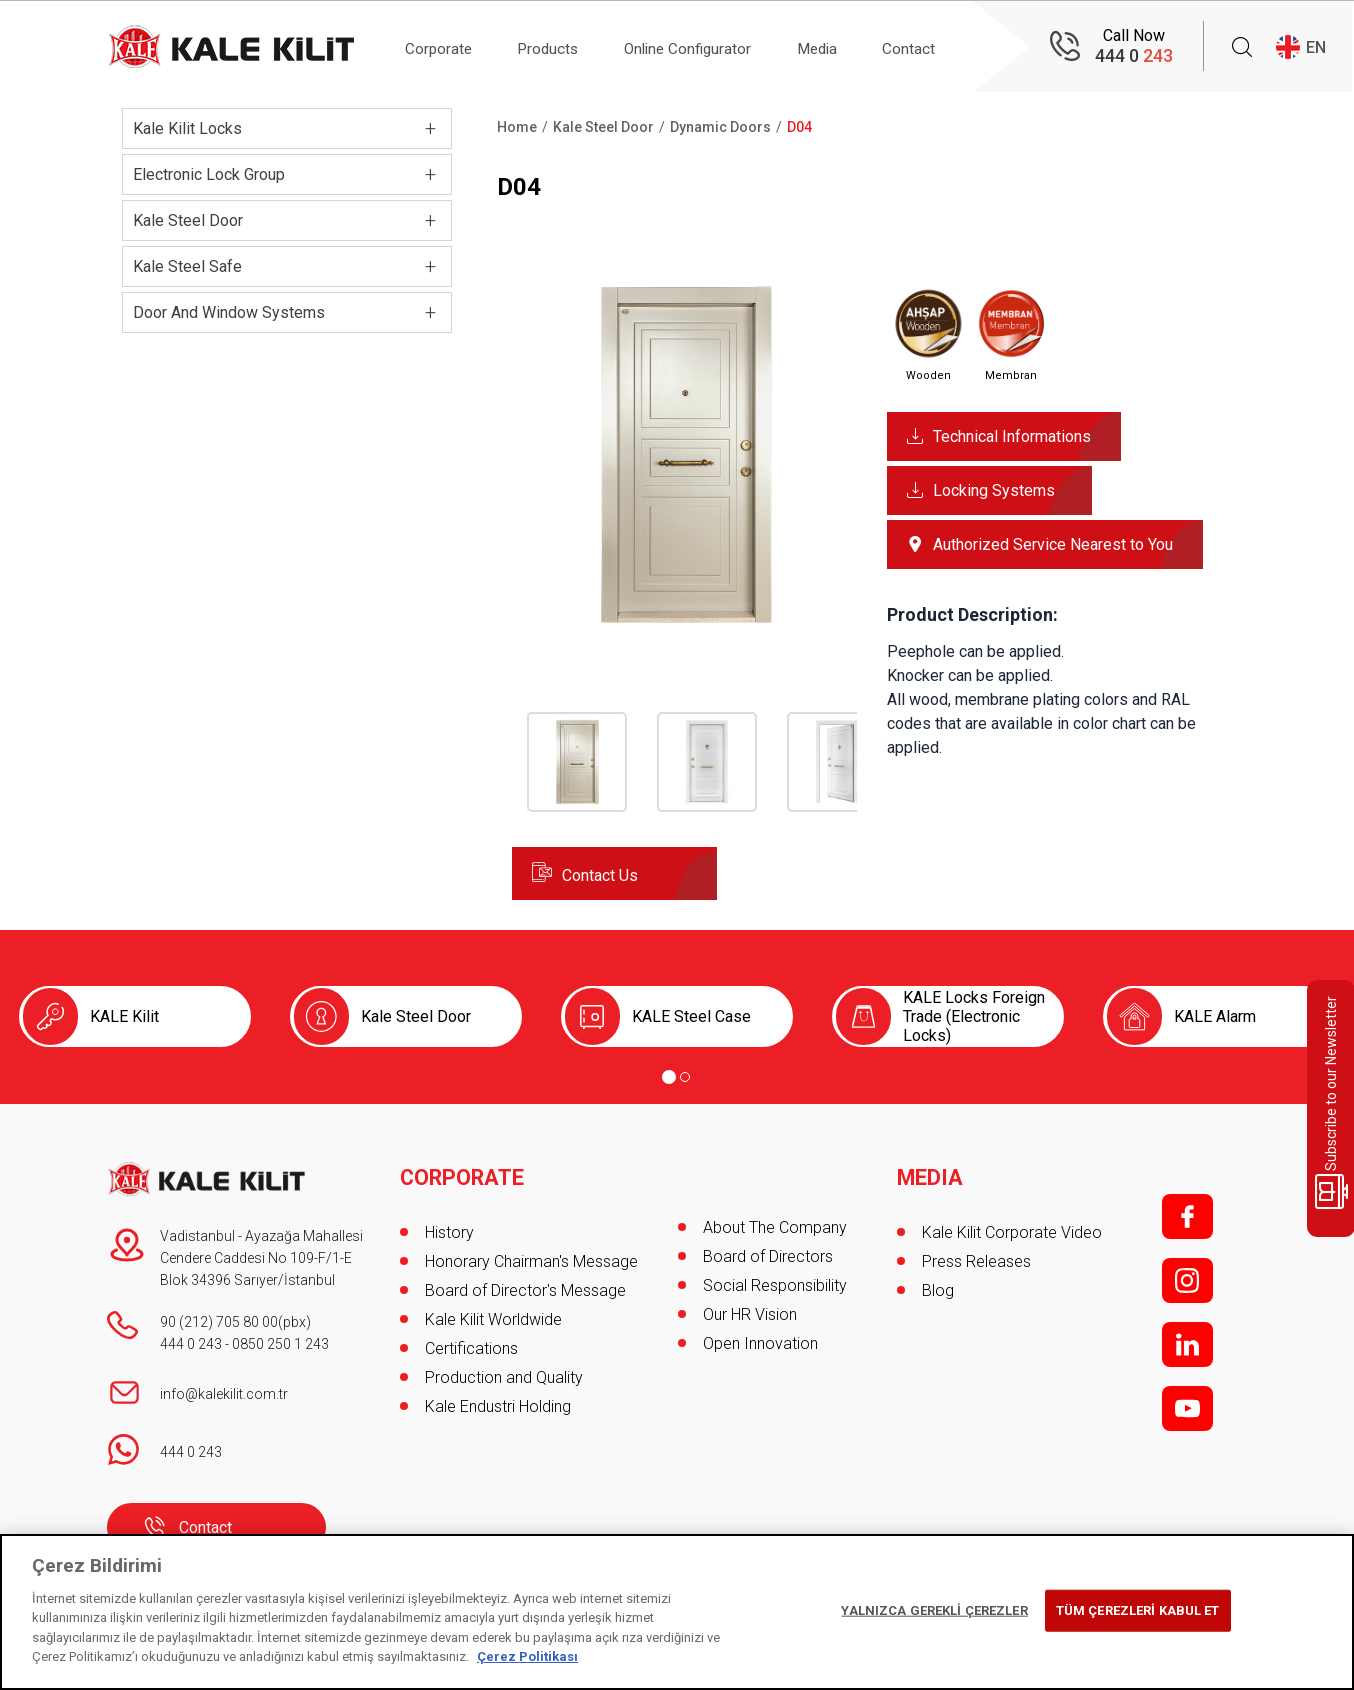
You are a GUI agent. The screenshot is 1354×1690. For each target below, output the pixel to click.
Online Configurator (706, 46)
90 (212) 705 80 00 (219, 1322)
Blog (938, 1285)
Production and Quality (504, 1372)
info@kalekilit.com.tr (224, 1394)
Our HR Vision (750, 1314)
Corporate (441, 46)
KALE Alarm (1215, 1016)
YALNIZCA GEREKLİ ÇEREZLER (934, 1610)
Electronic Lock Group (209, 174)
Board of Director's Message (525, 1285)
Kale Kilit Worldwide (493, 1314)
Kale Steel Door (188, 220)
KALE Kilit (124, 1016)
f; (1187, 1216)
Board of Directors (768, 1256)
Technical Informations (1012, 436)
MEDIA (930, 1173)
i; (1187, 1280)
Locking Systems (994, 490)
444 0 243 (191, 1344)
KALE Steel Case (691, 1016)
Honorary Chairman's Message (531, 1256)
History (449, 1227)
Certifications (471, 1343)
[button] (684, 621)
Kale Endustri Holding (498, 1401)
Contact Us (600, 875)
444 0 (1134, 55)
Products (558, 46)
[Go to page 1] (669, 1077)
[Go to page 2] (685, 1077)
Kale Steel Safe (187, 266)
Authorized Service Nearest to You (1053, 544)
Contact (943, 46)
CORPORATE (463, 1173)
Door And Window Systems (229, 312)
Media (845, 46)
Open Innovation (760, 1343)
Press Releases (976, 1256)
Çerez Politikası (527, 1656)
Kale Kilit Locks (187, 128)
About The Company (775, 1227)
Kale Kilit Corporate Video (1012, 1227)
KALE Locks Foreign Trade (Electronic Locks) (974, 1016)
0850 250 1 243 (280, 1344)
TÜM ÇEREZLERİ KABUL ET (1138, 1610)
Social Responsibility (775, 1285)
